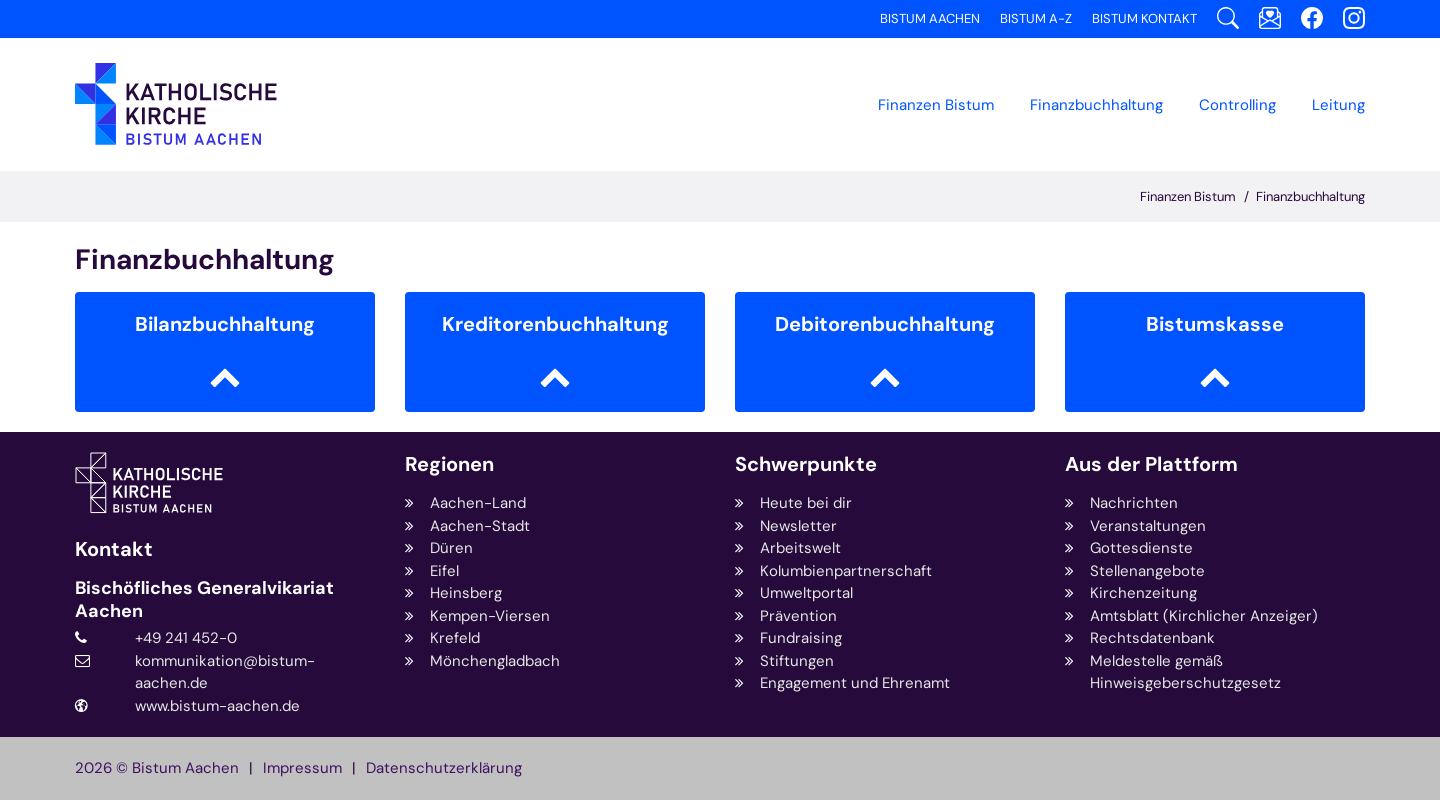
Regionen (449, 464)
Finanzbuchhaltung (1310, 196)
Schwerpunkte (806, 464)
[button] (1096, 105)
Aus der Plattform (1151, 464)
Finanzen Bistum (936, 105)
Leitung (1338, 105)
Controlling (1237, 105)
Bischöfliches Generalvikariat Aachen (204, 599)
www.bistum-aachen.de (217, 706)
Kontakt (114, 549)
